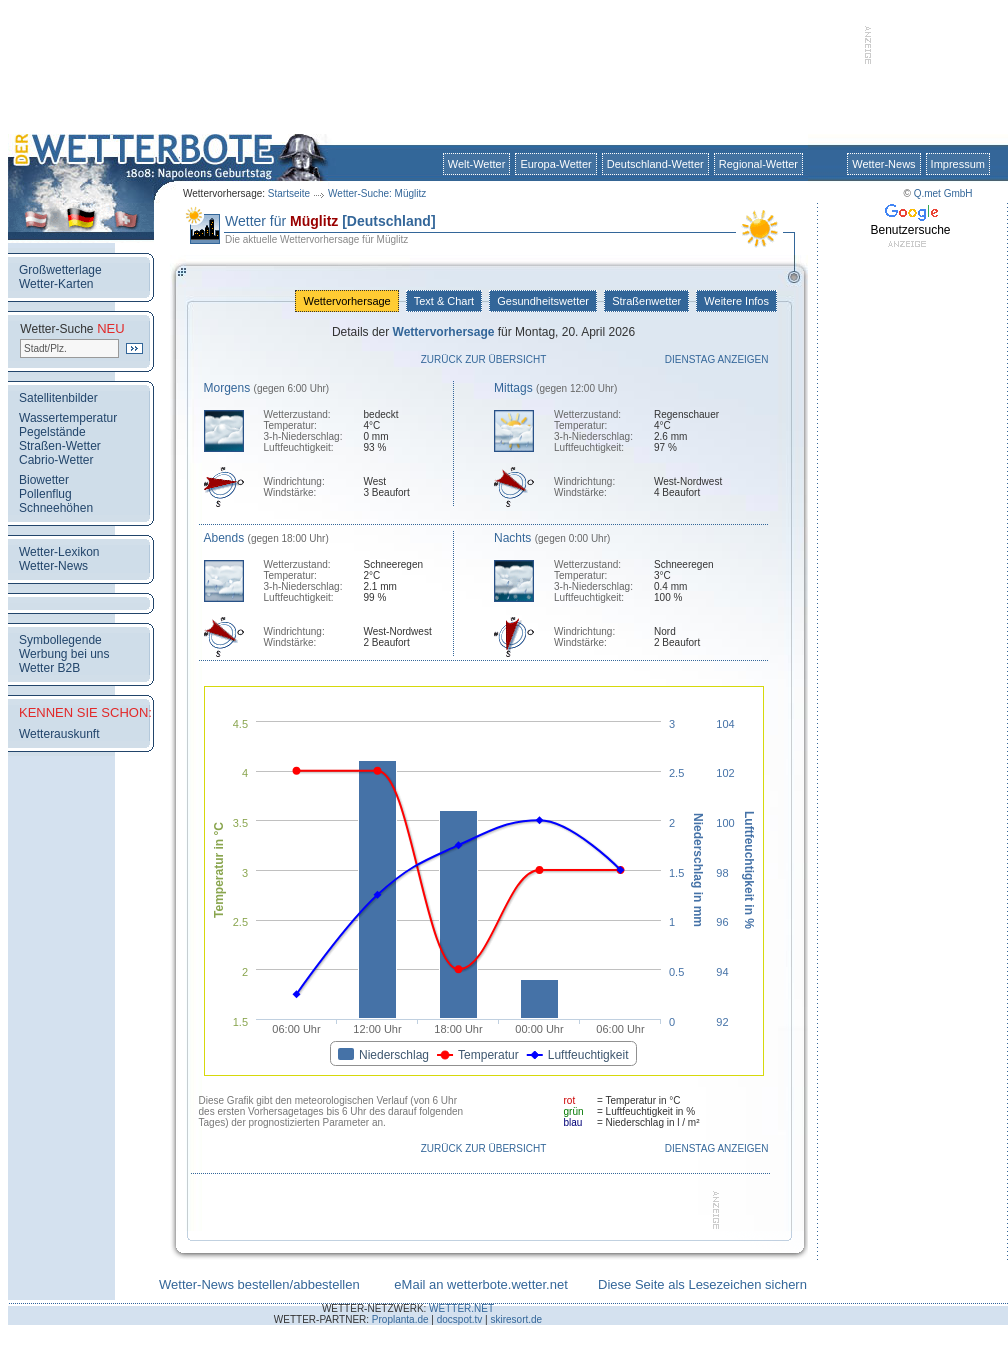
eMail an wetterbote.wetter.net (480, 1284)
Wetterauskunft (59, 734)
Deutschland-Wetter (655, 164)
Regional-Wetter (758, 164)
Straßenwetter (646, 301)
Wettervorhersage (346, 301)
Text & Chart (444, 301)
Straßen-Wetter (60, 446)
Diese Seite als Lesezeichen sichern (702, 1284)
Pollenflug (45, 494)
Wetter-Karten (56, 284)
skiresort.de (516, 1319)
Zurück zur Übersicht (484, 359)
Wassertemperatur (68, 418)
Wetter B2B (49, 668)
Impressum (958, 164)
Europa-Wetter (555, 164)
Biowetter (44, 480)
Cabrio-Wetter (56, 460)
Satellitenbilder (58, 398)
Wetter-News (883, 164)
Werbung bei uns (64, 654)
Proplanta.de (400, 1319)
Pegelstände (52, 432)
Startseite (289, 193)
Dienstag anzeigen (717, 359)
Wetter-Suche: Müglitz (377, 193)
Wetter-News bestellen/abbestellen (259, 1284)
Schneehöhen (56, 508)
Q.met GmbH (943, 193)
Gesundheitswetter (543, 301)
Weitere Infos (736, 301)
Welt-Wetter (477, 164)
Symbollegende (60, 640)
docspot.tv (460, 1319)
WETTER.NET (461, 1308)
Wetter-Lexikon (59, 552)
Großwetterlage (60, 270)
